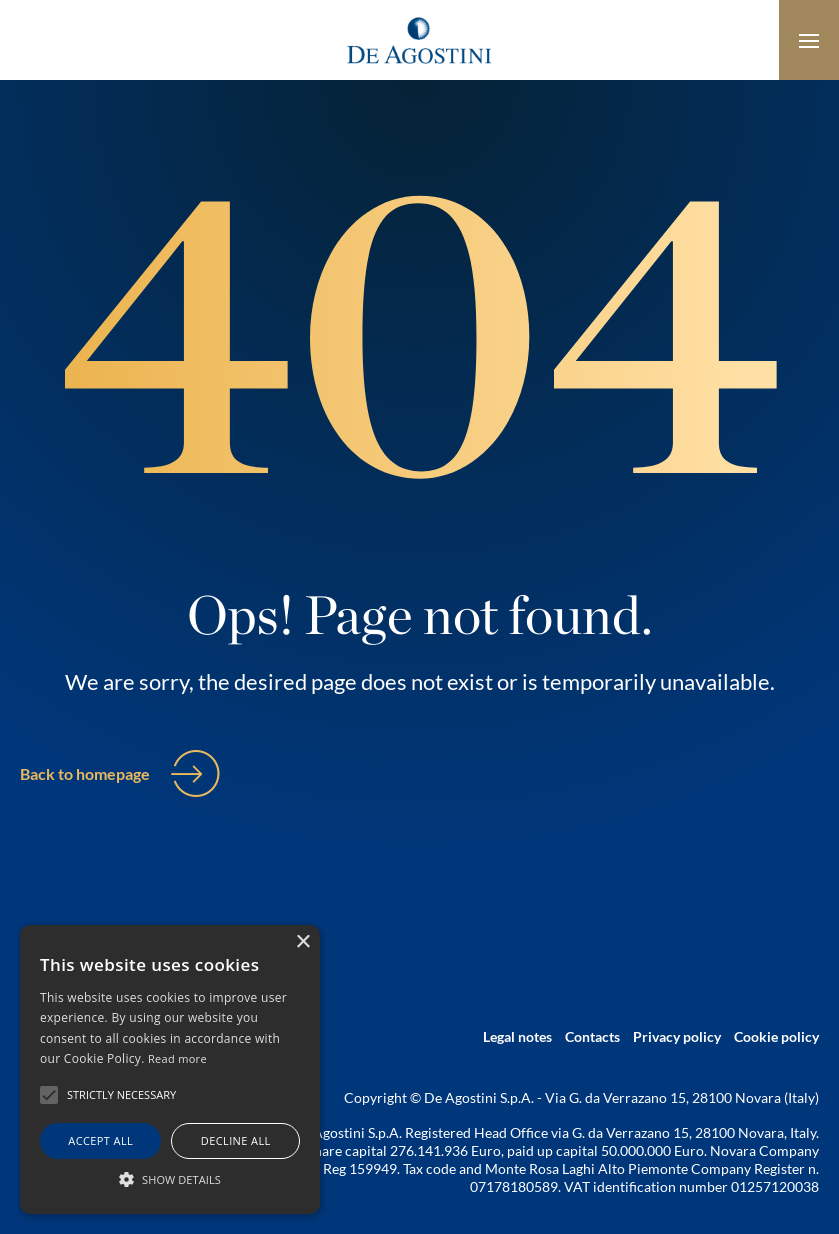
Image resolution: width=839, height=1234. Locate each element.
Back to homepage (85, 773)
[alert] (170, 1069)
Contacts (592, 1036)
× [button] (302, 942)
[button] (170, 1179)
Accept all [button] (100, 1140)
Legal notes (517, 1036)
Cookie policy (776, 1036)
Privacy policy (677, 1036)
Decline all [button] (236, 1140)
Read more (177, 1058)
